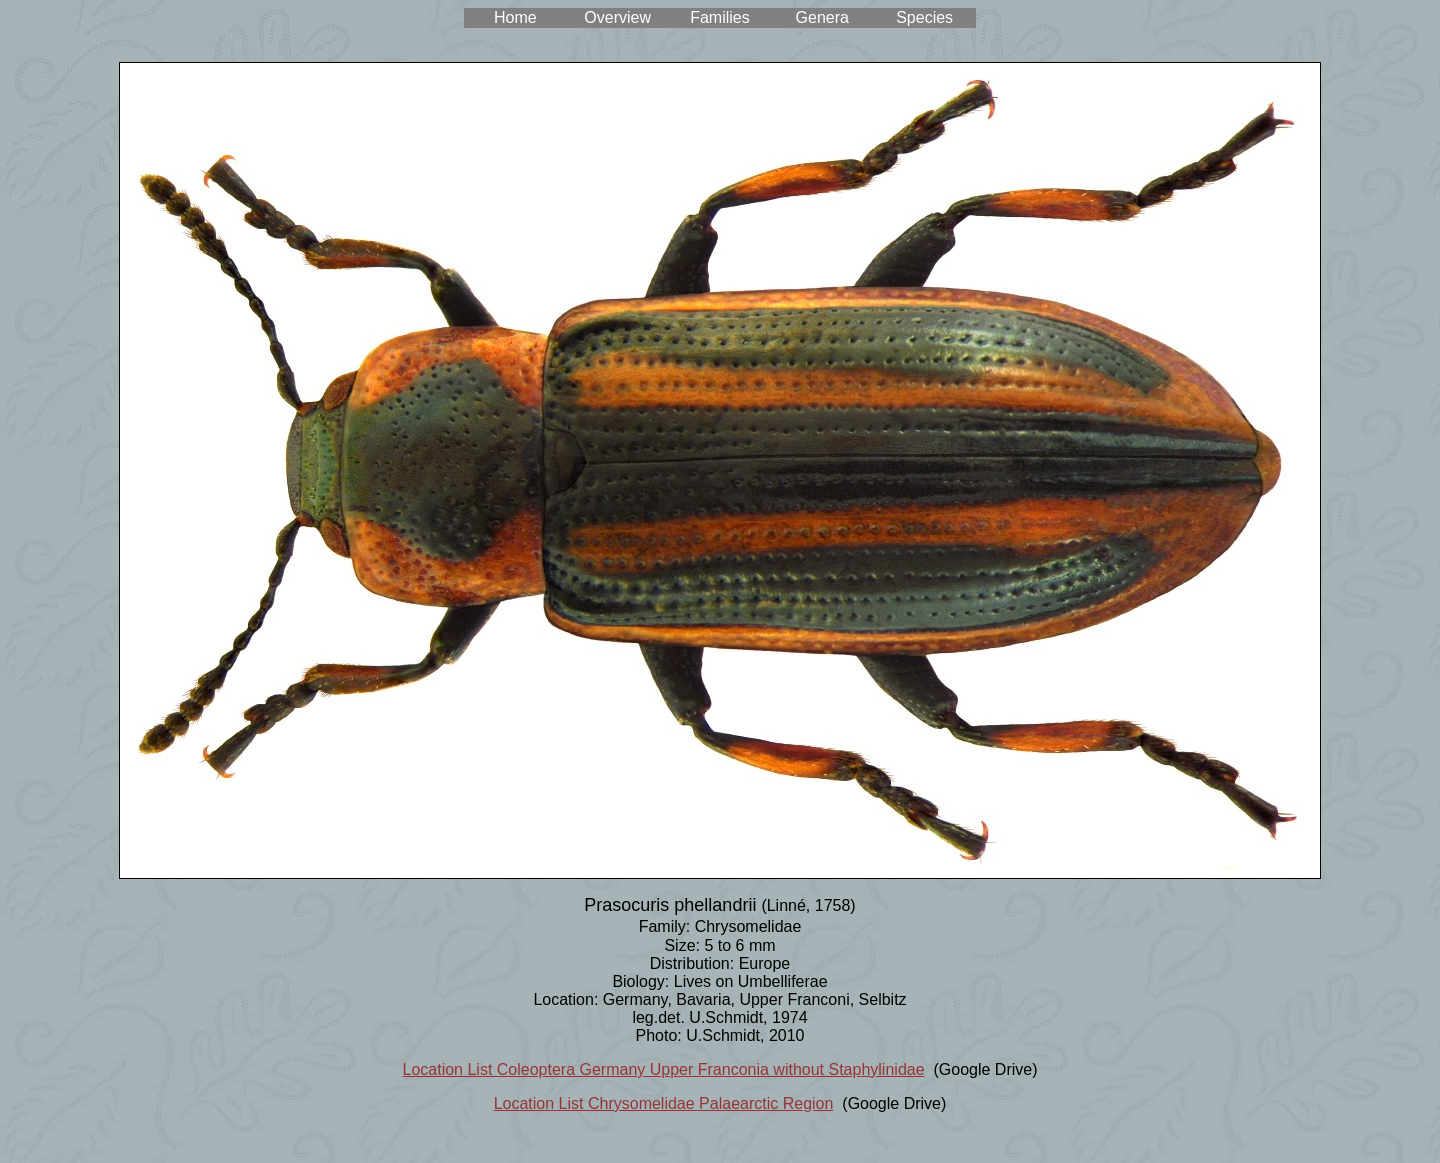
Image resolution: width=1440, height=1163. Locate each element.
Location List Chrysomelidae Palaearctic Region (664, 1103)
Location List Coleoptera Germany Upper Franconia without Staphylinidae (664, 1069)
